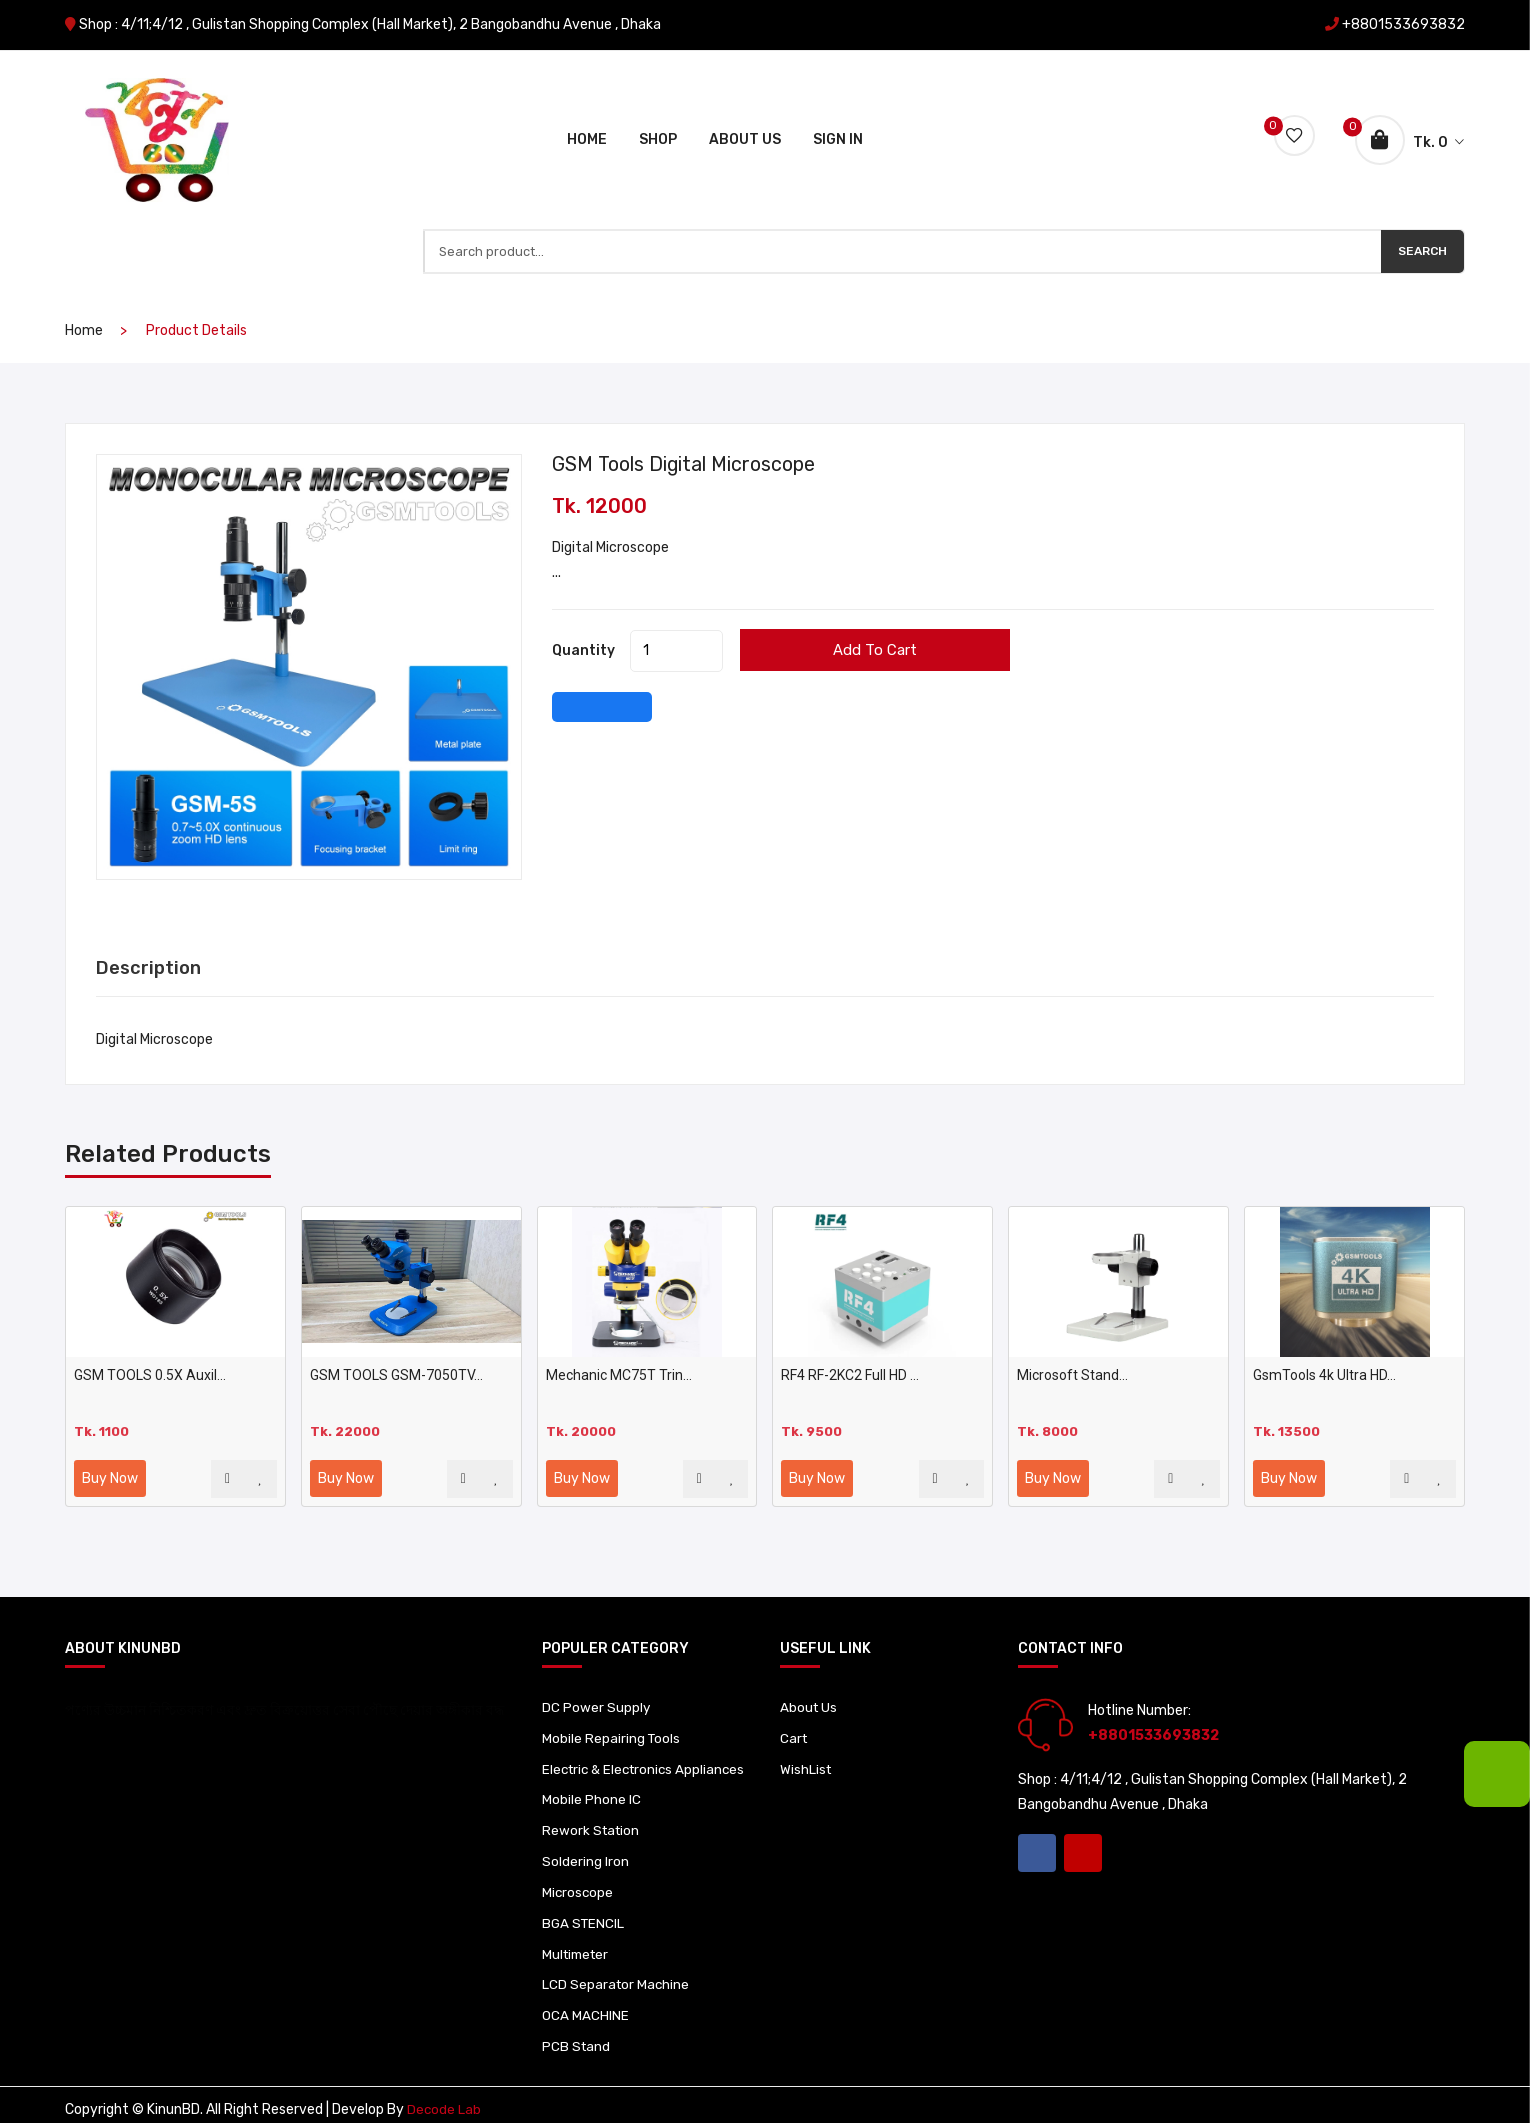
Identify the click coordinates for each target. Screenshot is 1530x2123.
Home (587, 113)
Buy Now (110, 1435)
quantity (583, 607)
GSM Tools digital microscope (701, 420)
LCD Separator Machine (617, 1972)
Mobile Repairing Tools (612, 1696)
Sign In (838, 113)
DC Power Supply (596, 1664)
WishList (806, 1728)
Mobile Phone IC (591, 1780)
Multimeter (578, 1940)
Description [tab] (152, 925)
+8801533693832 (1403, 24)
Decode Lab (444, 2100)
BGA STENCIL (584, 1908)
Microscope (578, 1876)
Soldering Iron (585, 1844)
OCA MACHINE (585, 2004)
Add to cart (921, 606)
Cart (794, 1696)
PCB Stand (577, 2036)
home (84, 287)
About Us (745, 113)
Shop (658, 113)
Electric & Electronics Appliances (611, 1738)
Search (1420, 204)
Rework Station (592, 1812)
